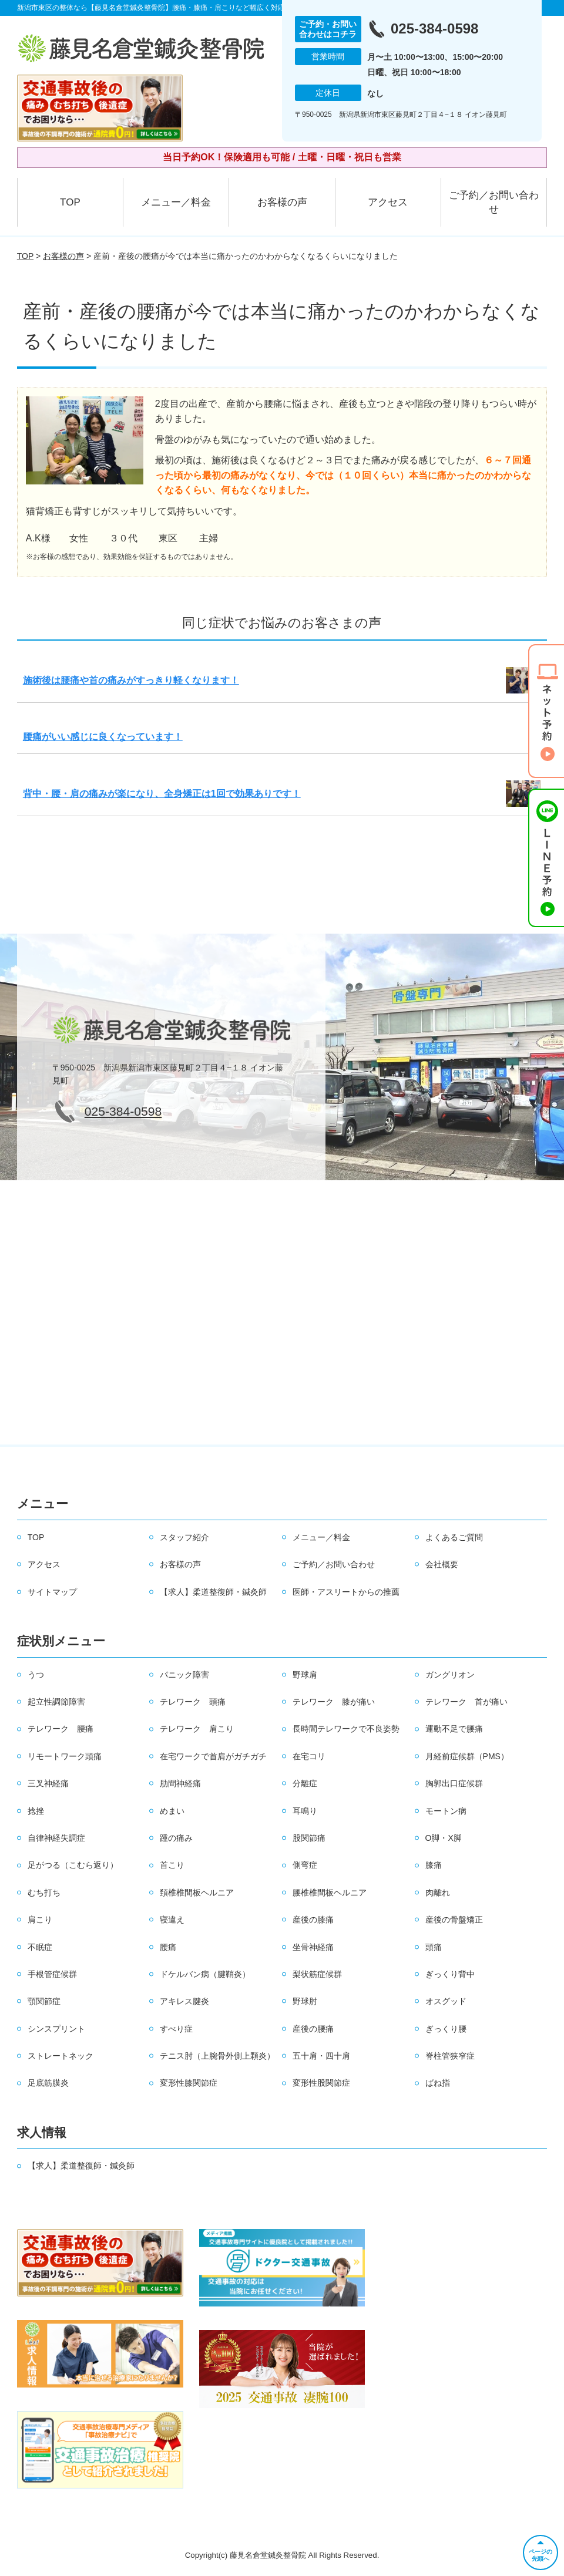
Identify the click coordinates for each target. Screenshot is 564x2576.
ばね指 (437, 2082)
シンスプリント (56, 2028)
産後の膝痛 (313, 1919)
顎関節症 (44, 2001)
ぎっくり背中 (450, 1974)
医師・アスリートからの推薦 (346, 1592)
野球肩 (305, 1674)
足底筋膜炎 (48, 2082)
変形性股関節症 (321, 2082)
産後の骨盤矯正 (454, 1919)
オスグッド (445, 2001)
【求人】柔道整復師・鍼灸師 (213, 1592)
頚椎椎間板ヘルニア (197, 1892)
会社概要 (441, 1564)
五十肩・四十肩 (321, 2055)
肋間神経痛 (180, 1783)
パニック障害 (184, 1674)
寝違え (172, 1919)
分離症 (305, 1783)
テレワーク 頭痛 (193, 1701)
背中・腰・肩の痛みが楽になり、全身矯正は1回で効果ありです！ (162, 794)
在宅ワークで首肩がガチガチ (213, 1756)
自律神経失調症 (56, 1838)
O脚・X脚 (443, 1838)
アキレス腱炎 (184, 2001)
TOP (70, 202)
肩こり (40, 1919)
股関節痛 (309, 1838)
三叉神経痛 (48, 1783)
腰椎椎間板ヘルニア (330, 1892)
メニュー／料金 (176, 202)
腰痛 (168, 1947)
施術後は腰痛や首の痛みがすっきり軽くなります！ (131, 680)
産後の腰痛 (313, 2028)
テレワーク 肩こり (197, 1728)
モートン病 (445, 1811)
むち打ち (44, 1892)
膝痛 (433, 1865)
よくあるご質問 (454, 1537)
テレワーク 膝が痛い (334, 1701)
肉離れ (437, 1892)
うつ (36, 1674)
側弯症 (305, 1865)
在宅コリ (309, 1756)
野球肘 (305, 2001)
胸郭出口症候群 (454, 1783)
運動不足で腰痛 (454, 1728)
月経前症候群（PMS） (467, 1756)
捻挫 (36, 1811)
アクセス (388, 202)
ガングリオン (450, 1674)
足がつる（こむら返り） (73, 1865)
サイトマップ (52, 1592)
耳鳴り (305, 1811)
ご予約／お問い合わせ (494, 202)
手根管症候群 (52, 1974)
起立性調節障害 (56, 1701)
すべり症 (176, 2028)
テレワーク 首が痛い (466, 1701)
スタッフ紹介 (184, 1537)
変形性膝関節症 (188, 2082)
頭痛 (433, 1947)
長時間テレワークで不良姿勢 (346, 1728)
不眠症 (40, 1947)
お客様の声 (282, 202)
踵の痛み (176, 1838)
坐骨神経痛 (313, 1947)
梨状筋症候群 (317, 1974)
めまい (172, 1811)
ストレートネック (60, 2055)
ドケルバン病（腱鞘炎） (205, 1974)
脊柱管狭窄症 (450, 2055)
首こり (172, 1865)
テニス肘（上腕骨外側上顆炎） (217, 2055)
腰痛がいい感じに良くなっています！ (103, 737)
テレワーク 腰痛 (60, 1728)
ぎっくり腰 (445, 2028)
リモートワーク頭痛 (65, 1756)
